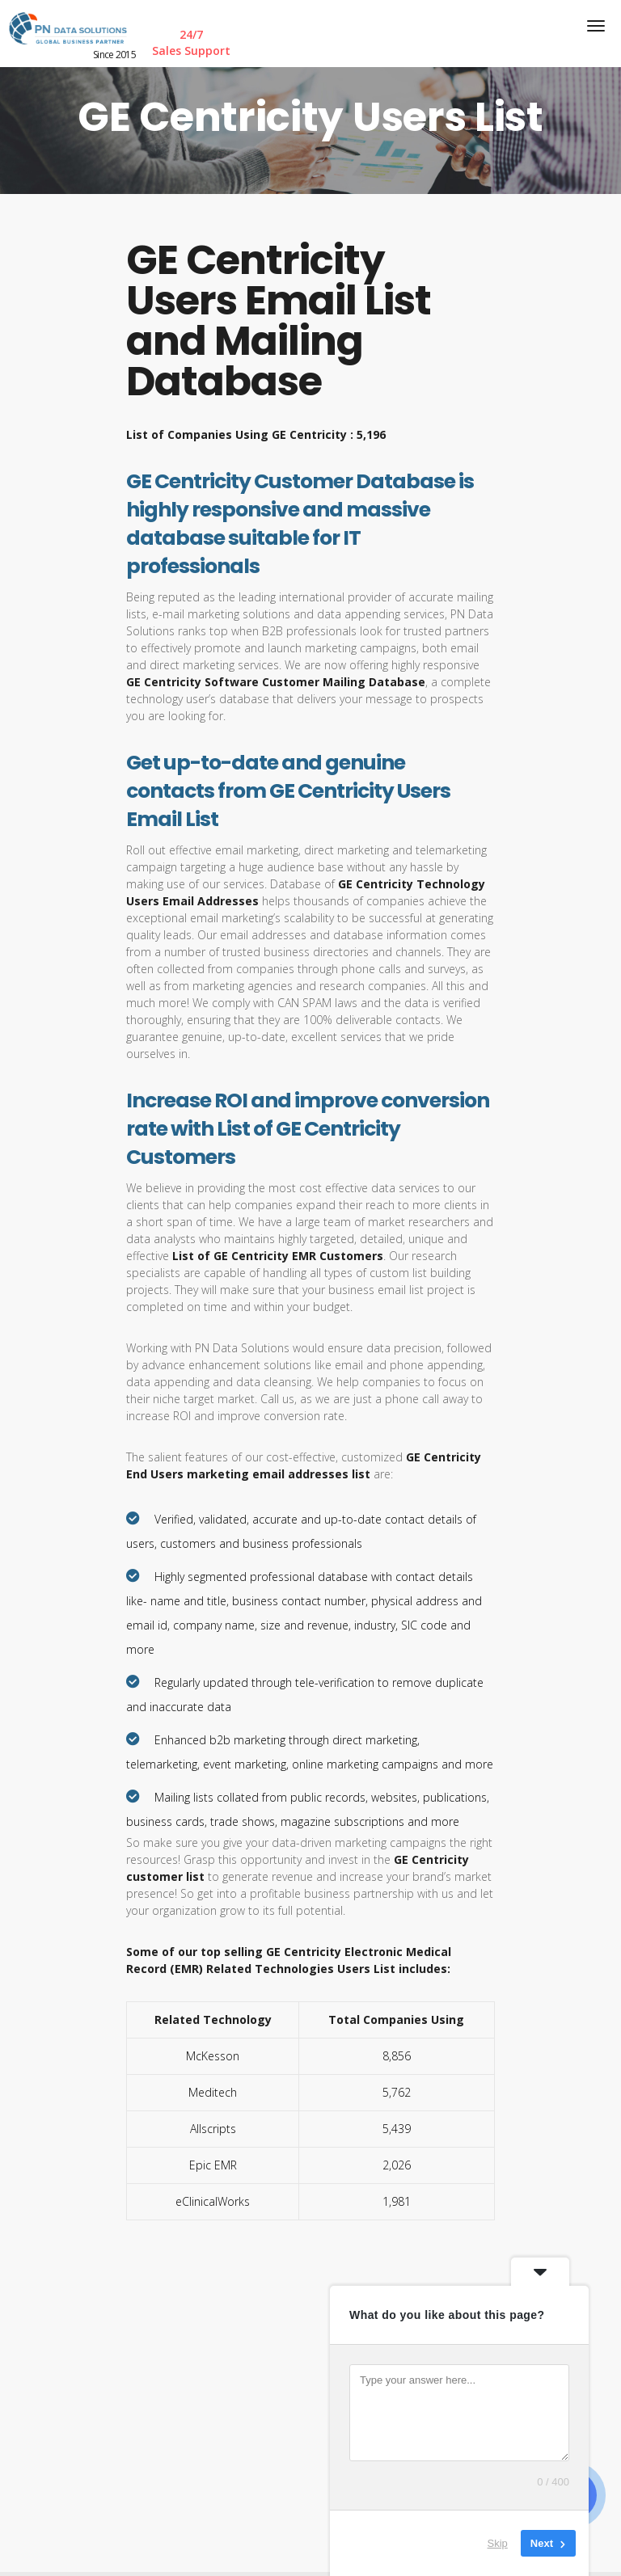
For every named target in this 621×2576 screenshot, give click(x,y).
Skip (498, 2543)
